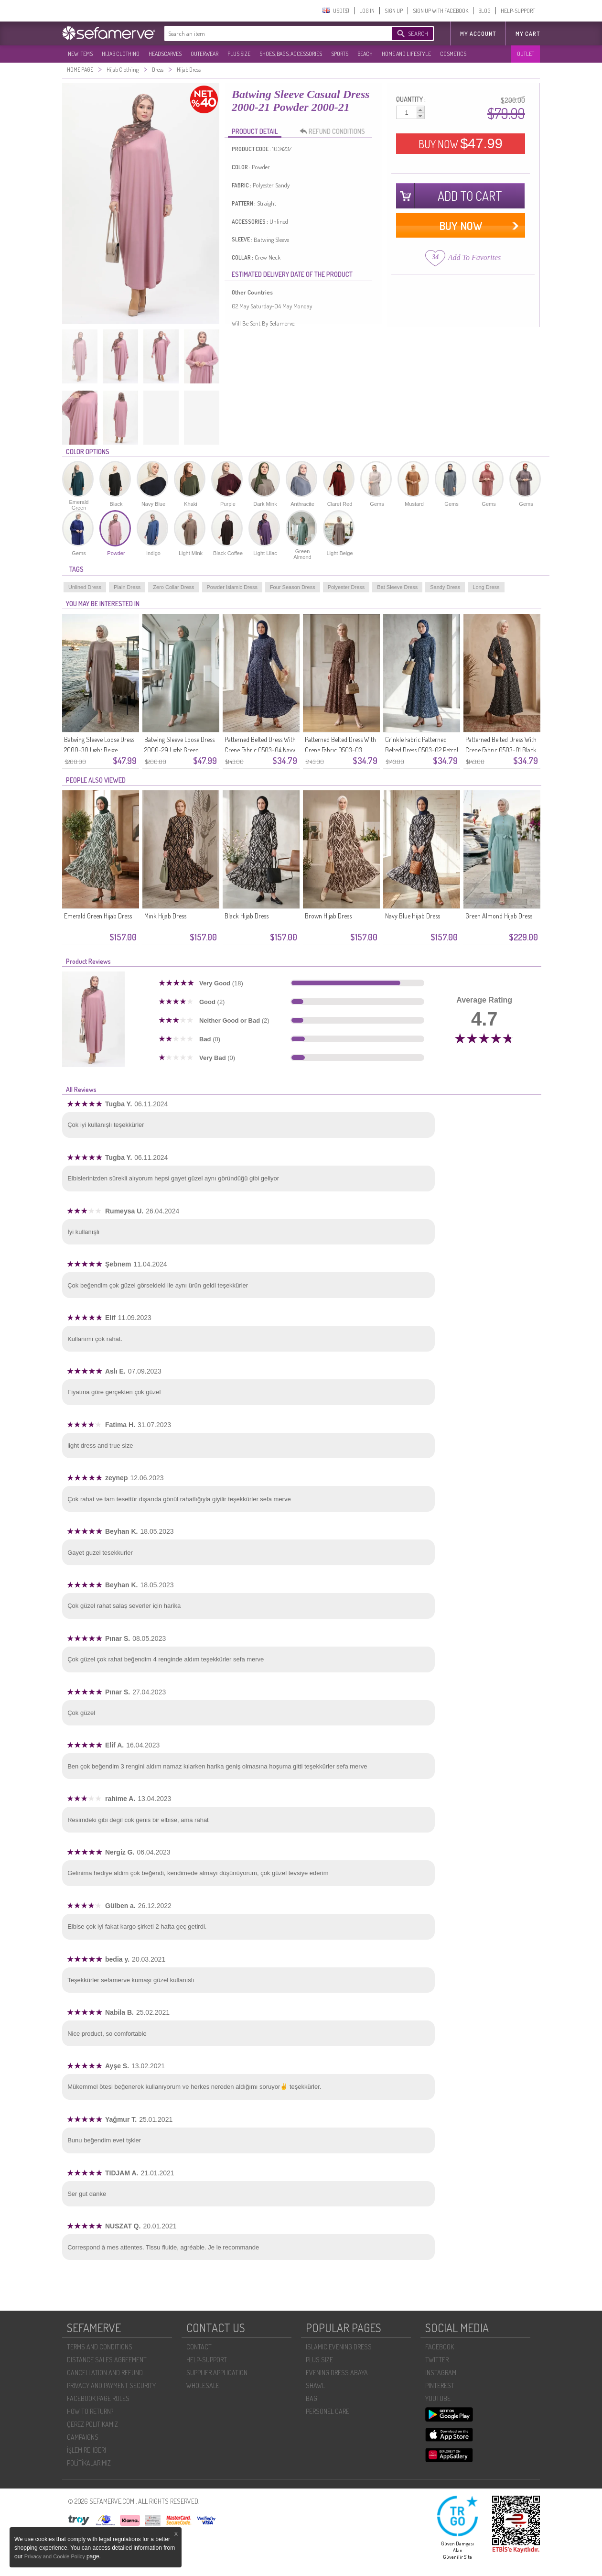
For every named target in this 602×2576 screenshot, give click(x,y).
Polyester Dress (346, 587)
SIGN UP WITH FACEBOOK (440, 10)
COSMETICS (453, 53)
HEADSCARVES (165, 53)
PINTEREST (439, 2385)
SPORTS (339, 53)
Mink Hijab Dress (165, 916)
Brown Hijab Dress (328, 916)
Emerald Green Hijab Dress (98, 916)
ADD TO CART (470, 196)
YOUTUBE (438, 2398)
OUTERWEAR (204, 53)
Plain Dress (127, 587)
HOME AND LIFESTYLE (406, 53)
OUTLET (525, 53)
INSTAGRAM (440, 2373)
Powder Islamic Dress (232, 587)
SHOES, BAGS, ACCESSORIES (290, 53)
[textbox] (268, 33)
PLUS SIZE (238, 53)
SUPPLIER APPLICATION (216, 2373)
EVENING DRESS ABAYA (337, 2373)
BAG (311, 2398)
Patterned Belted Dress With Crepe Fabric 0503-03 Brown (340, 749)
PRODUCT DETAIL (255, 131)
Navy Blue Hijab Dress (412, 916)
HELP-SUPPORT (518, 10)
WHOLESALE (202, 2385)
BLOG (484, 10)
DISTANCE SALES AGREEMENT (107, 2360)
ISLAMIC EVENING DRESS (339, 2347)
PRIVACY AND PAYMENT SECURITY (111, 2385)
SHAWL (315, 2385)
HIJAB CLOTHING (121, 53)
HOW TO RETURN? (90, 2411)
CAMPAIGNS (82, 2437)
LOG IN (367, 10)
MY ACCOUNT (478, 33)
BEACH (365, 53)
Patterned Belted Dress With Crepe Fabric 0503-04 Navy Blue (260, 749)
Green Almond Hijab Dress (498, 916)
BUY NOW (461, 143)
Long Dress (486, 587)
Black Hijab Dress (247, 916)
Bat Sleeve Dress (397, 587)
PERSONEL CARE (327, 2411)
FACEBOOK (439, 2347)
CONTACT (199, 2347)
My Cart (528, 33)
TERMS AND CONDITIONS (99, 2347)
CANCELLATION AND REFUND (105, 2373)
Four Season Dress (292, 587)
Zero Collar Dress (173, 587)
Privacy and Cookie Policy (55, 2556)
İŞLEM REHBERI (86, 2450)
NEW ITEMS (80, 53)
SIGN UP (394, 10)
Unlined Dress (84, 587)
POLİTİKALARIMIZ (89, 2463)
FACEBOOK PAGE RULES (98, 2398)
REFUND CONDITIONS (335, 131)
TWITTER (437, 2360)
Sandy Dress (445, 587)
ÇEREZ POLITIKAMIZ (92, 2424)
